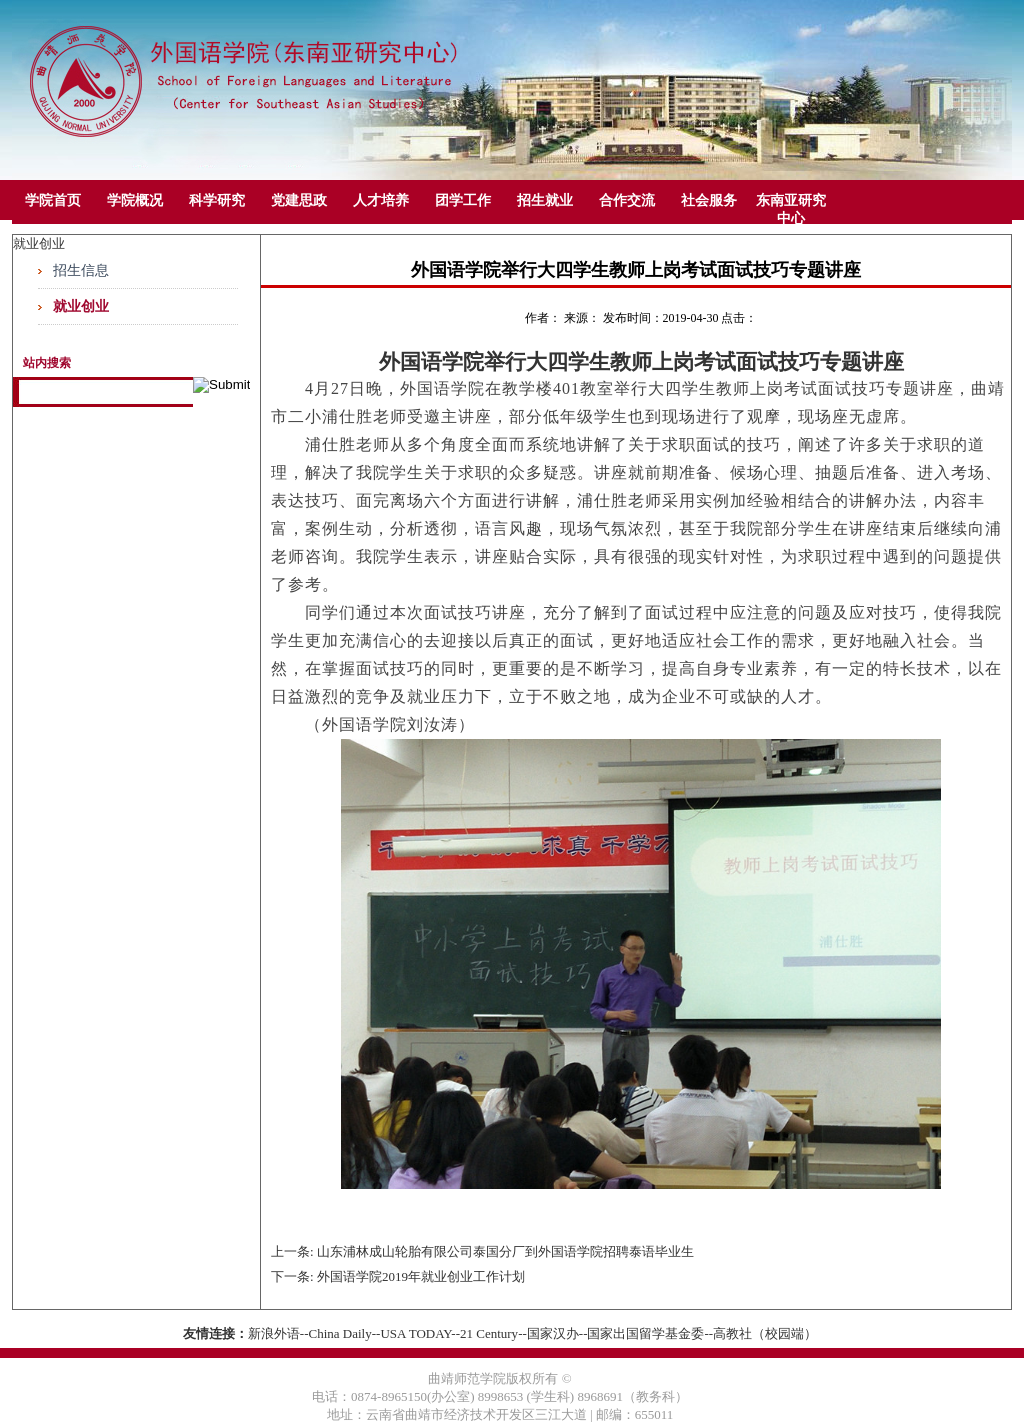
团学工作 (463, 200)
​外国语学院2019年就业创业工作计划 (421, 1276)
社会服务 (709, 200)
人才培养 (381, 200)
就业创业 (81, 306)
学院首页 (53, 200)
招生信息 (81, 270)
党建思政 (299, 200)
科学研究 (217, 200)
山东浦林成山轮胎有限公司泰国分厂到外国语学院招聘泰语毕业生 (505, 1251)
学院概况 (135, 200)
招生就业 (545, 200)
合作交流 (627, 200)
